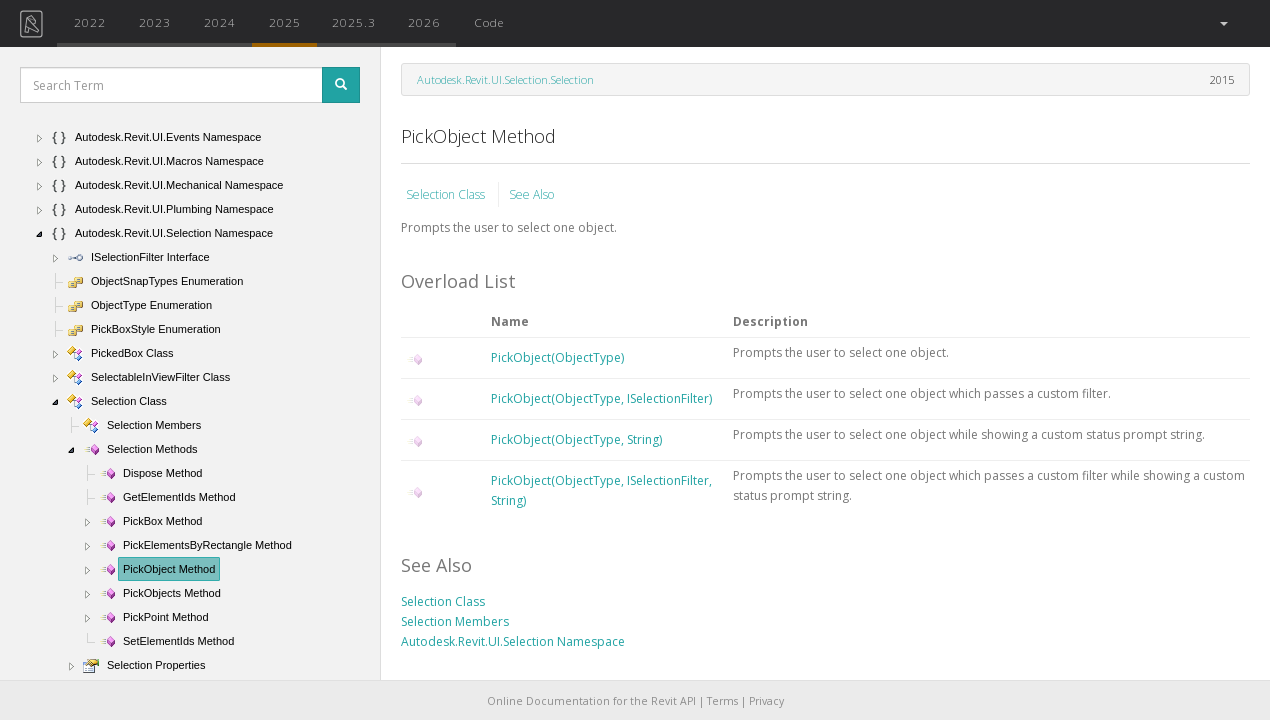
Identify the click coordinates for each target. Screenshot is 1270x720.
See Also (531, 194)
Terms (722, 701)
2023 (155, 22)
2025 (285, 22)
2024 (220, 22)
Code (489, 22)
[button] (1222, 23)
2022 (90, 22)
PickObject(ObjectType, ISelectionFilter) (601, 398)
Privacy (766, 701)
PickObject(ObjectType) (557, 357)
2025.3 (354, 22)
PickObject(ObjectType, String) (576, 439)
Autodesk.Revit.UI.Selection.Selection (505, 79)
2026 (424, 22)
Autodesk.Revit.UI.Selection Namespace (513, 641)
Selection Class (447, 194)
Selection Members (455, 621)
